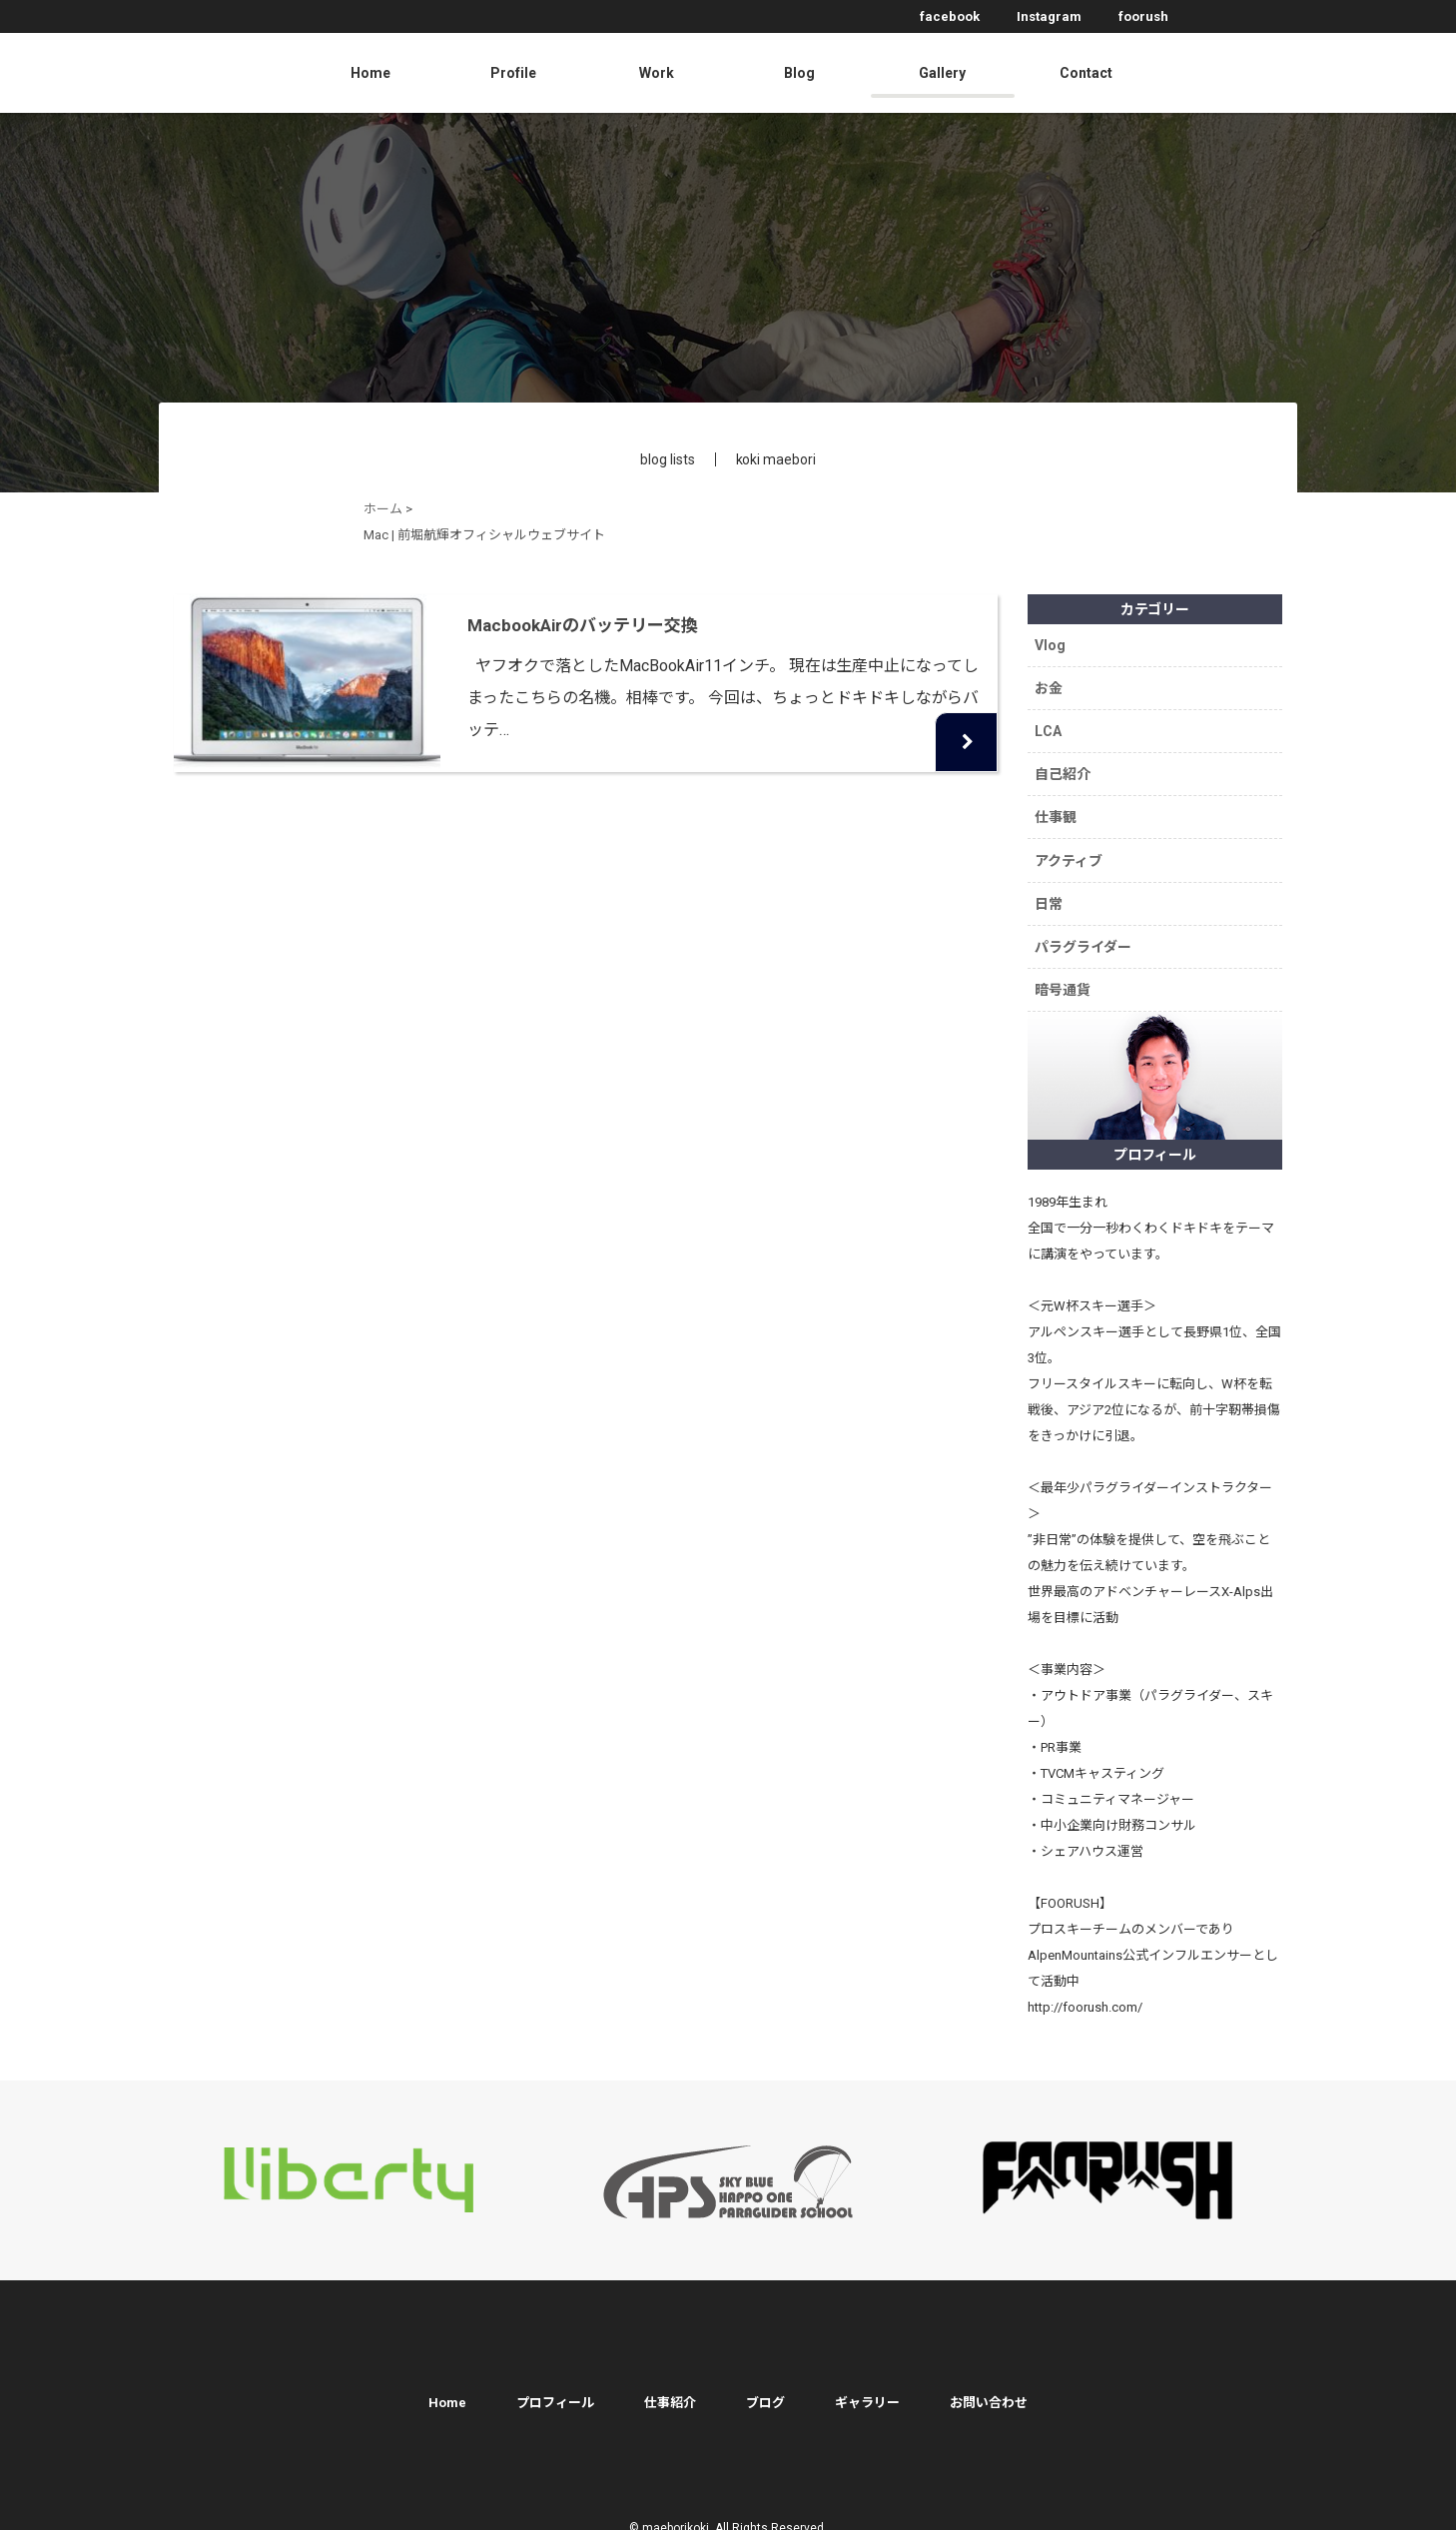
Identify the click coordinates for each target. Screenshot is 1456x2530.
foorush (1143, 16)
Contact (1086, 73)
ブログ (765, 2382)
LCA (1050, 726)
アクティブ (1070, 849)
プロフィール (555, 2382)
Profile (513, 73)
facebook (950, 16)
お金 (1051, 685)
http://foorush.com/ (1085, 1987)
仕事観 (1058, 808)
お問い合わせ (989, 2382)
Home (370, 73)
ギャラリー (867, 2382)
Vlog (1052, 644)
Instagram (1049, 16)
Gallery (942, 73)
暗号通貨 (1064, 972)
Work (656, 73)
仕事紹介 (670, 2382)
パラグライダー (1085, 931)
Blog (799, 73)
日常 (1051, 890)
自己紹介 (1064, 767)
